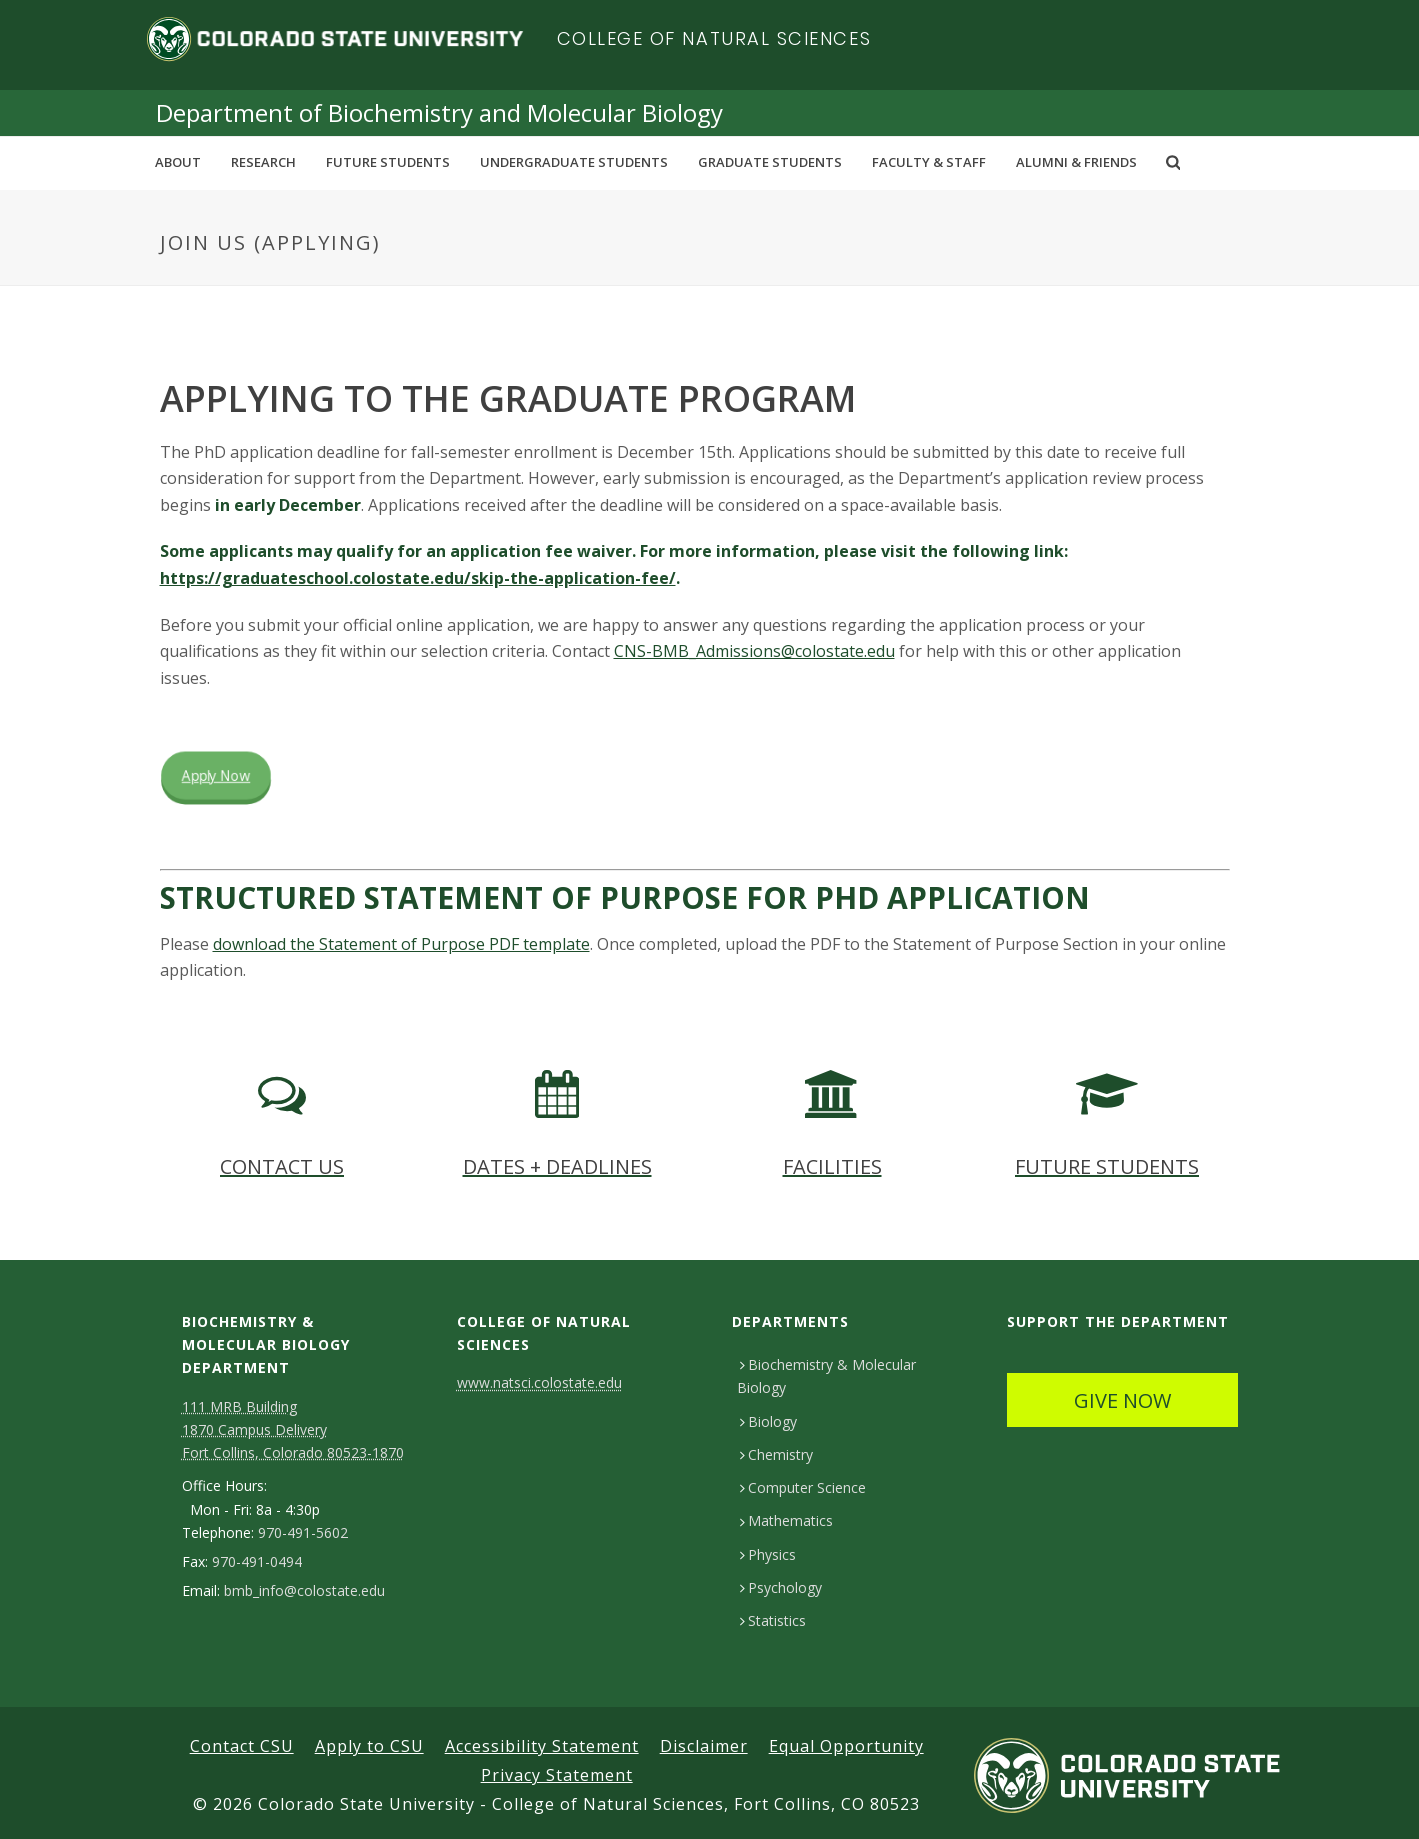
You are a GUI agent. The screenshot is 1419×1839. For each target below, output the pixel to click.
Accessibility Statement (542, 1746)
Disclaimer (704, 1746)
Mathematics (786, 1520)
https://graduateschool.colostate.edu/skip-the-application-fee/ (418, 578)
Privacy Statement (557, 1775)
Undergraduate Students (574, 162)
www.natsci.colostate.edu (539, 1382)
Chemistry (776, 1454)
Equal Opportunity (846, 1746)
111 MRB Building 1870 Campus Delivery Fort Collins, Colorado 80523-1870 (293, 1429)
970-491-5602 (303, 1533)
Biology (768, 1421)
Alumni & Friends (1076, 162)
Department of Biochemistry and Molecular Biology (439, 112)
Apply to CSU (369, 1746)
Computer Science (803, 1487)
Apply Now (215, 775)
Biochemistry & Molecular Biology (826, 1376)
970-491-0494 (257, 1562)
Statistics (773, 1620)
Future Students (388, 162)
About (178, 162)
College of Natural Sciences (714, 38)
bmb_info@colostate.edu (304, 1591)
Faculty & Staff (929, 162)
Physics (768, 1554)
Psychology (781, 1587)
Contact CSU (242, 1746)
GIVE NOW (1122, 1400)
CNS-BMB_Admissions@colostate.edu (754, 651)
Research (263, 162)
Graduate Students (770, 162)
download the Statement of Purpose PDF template (401, 944)
